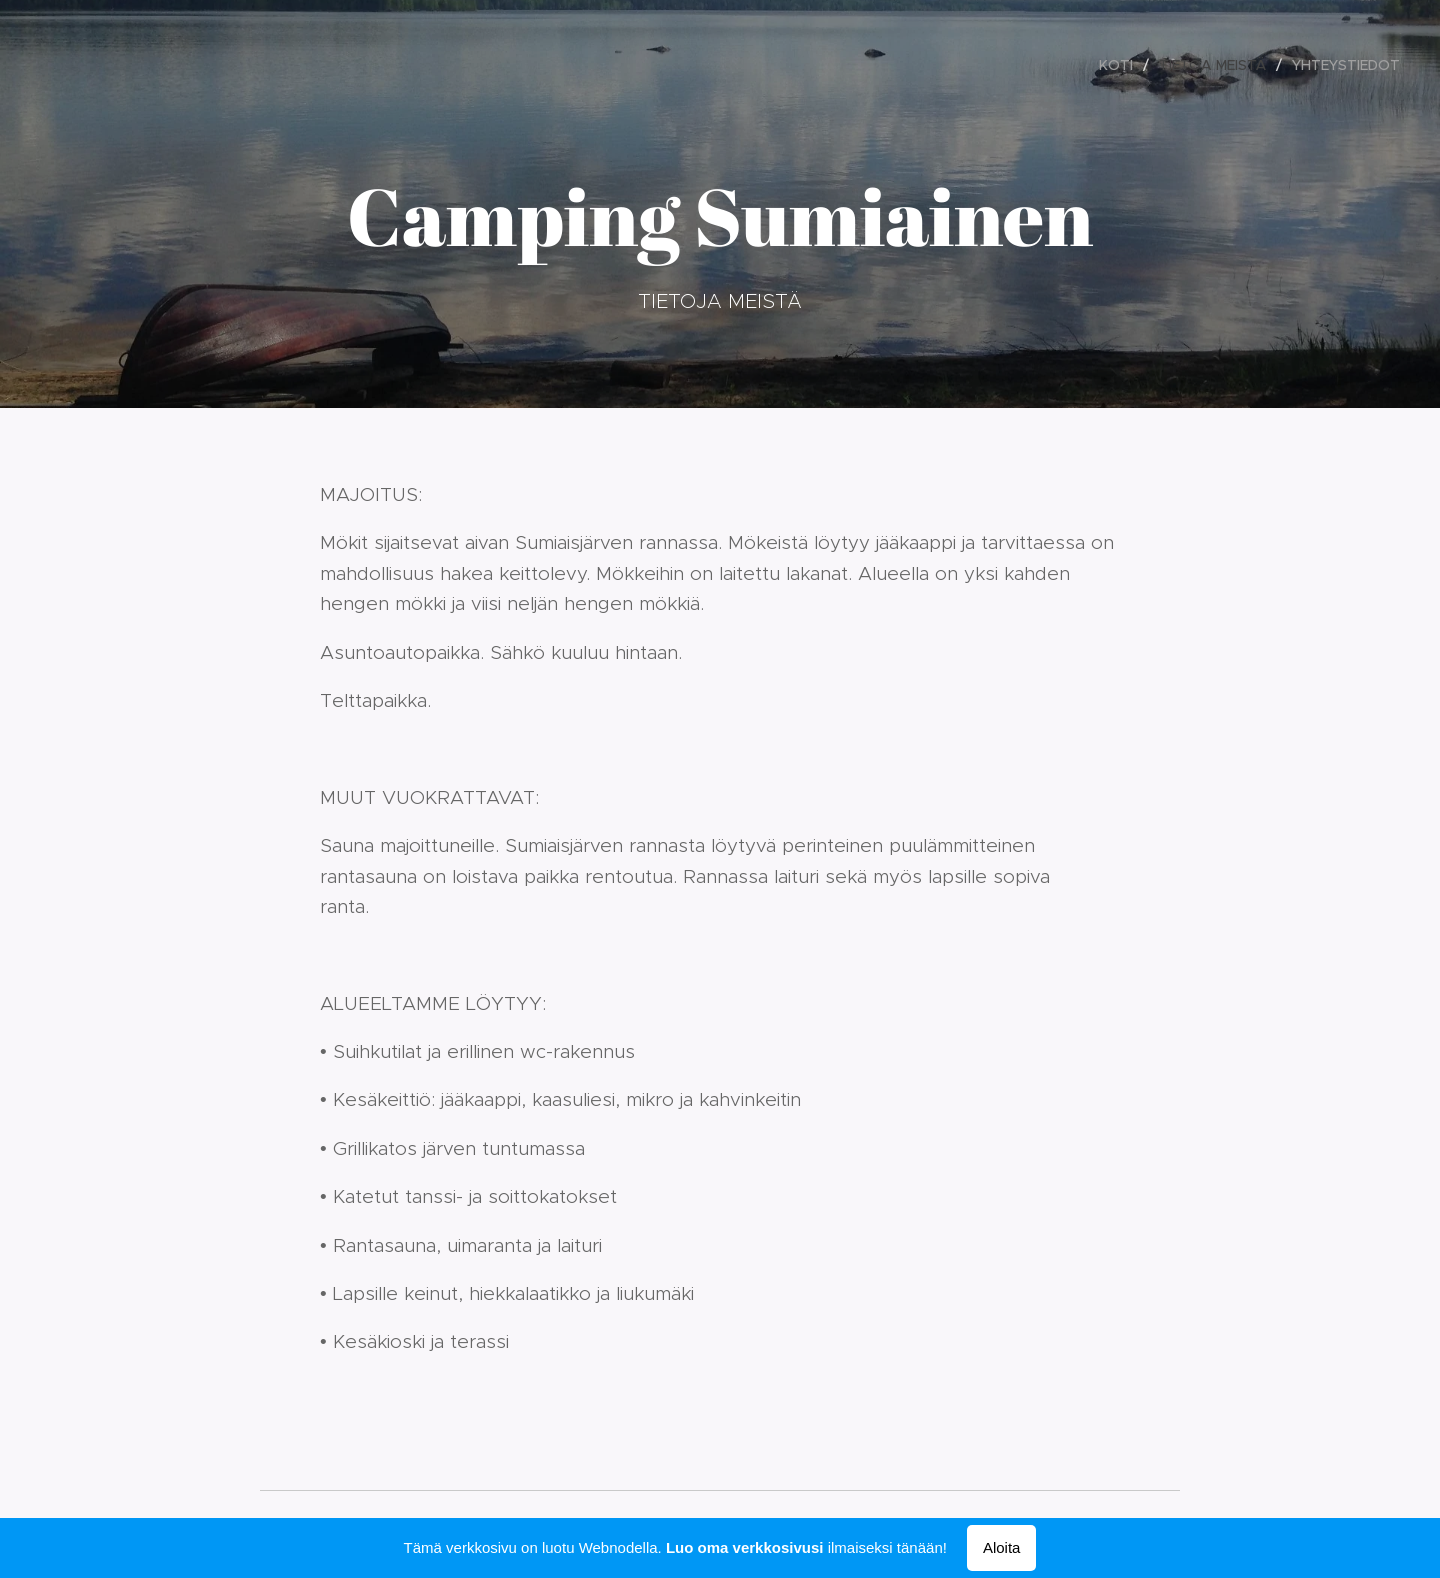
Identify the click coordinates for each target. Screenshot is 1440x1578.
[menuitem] (1121, 65)
